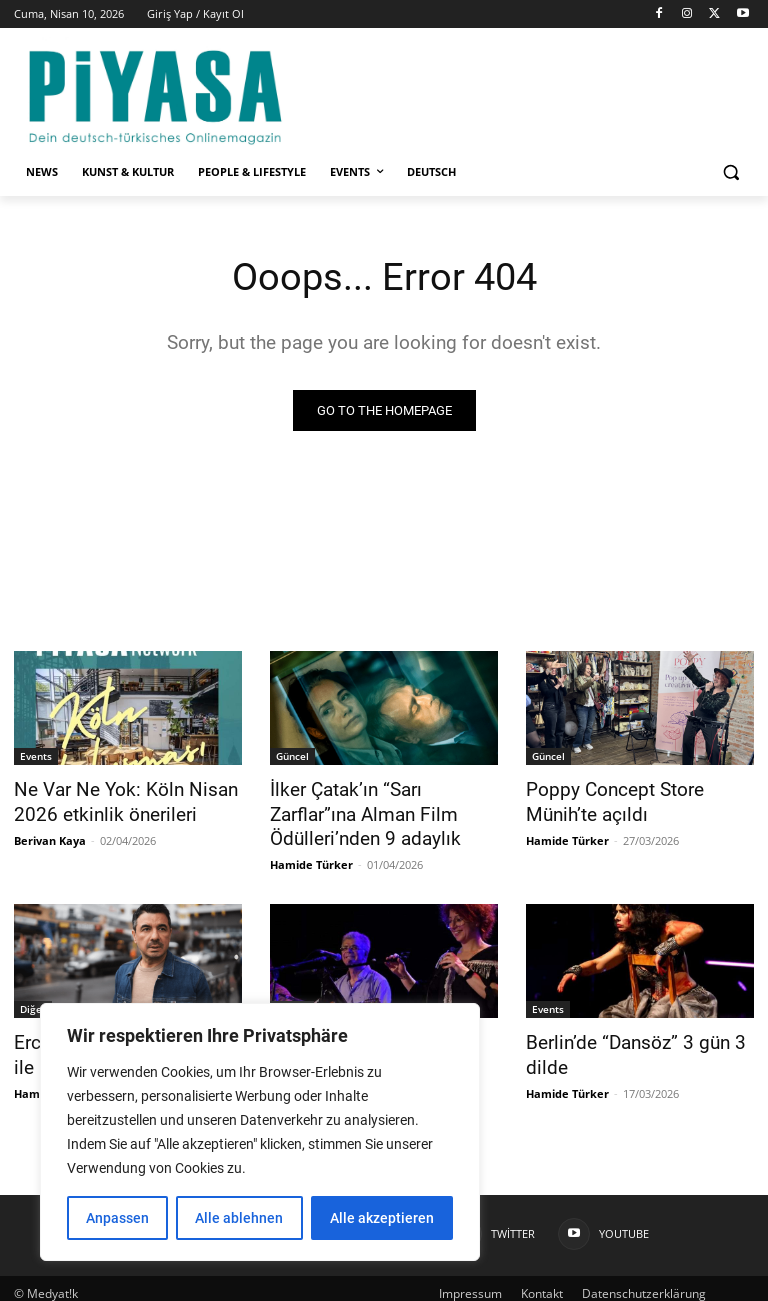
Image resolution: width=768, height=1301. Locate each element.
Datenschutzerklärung (644, 1282)
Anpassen (117, 1218)
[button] (730, 172)
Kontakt (542, 1282)
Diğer (33, 1003)
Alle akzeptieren (382, 1218)
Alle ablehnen (239, 1218)
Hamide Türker (311, 858)
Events (36, 756)
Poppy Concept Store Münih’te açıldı (607, 800)
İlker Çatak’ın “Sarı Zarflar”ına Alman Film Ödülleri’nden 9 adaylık (379, 811)
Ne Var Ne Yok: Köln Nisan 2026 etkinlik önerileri (112, 800)
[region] (260, 1132)
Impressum (470, 1282)
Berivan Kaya (50, 835)
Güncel (292, 756)
